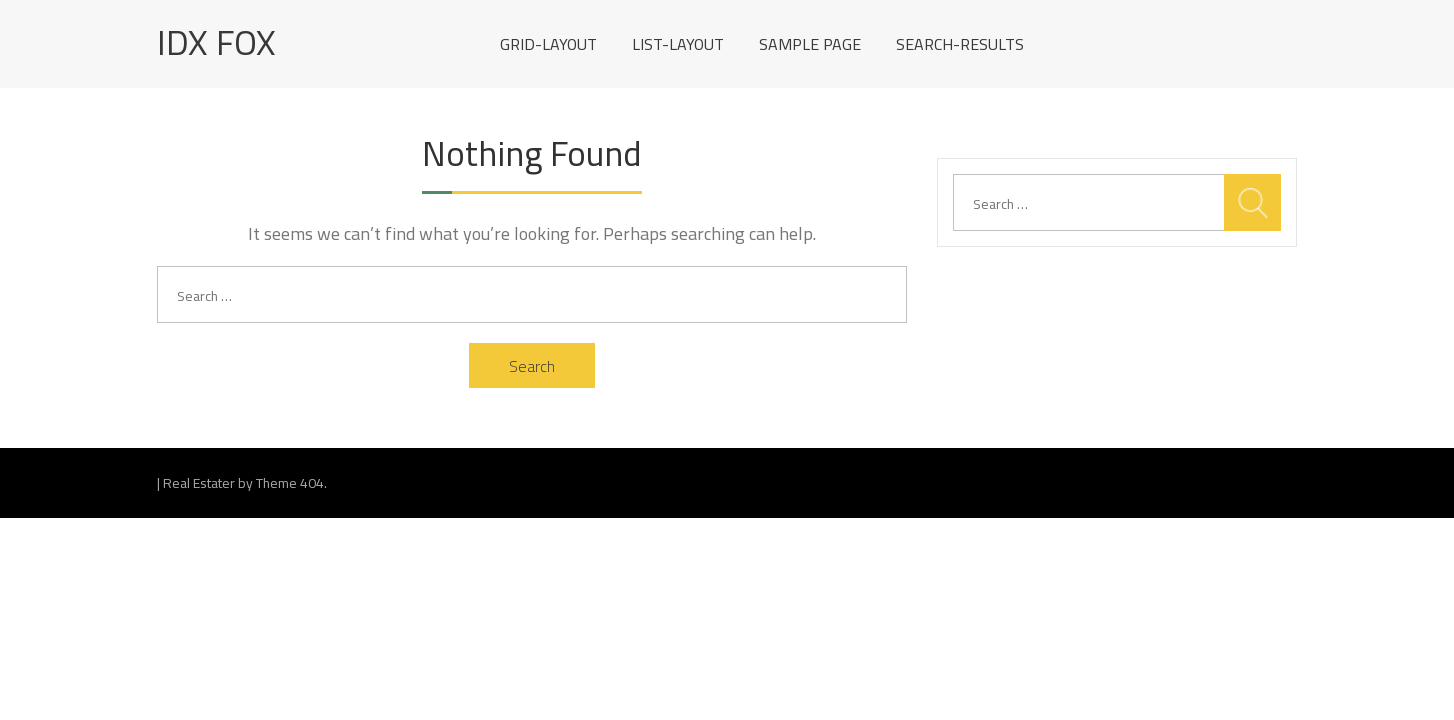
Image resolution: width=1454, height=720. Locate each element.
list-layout (678, 44)
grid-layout (548, 44)
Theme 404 (290, 483)
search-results (960, 44)
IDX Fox (216, 42)
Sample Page (810, 44)
